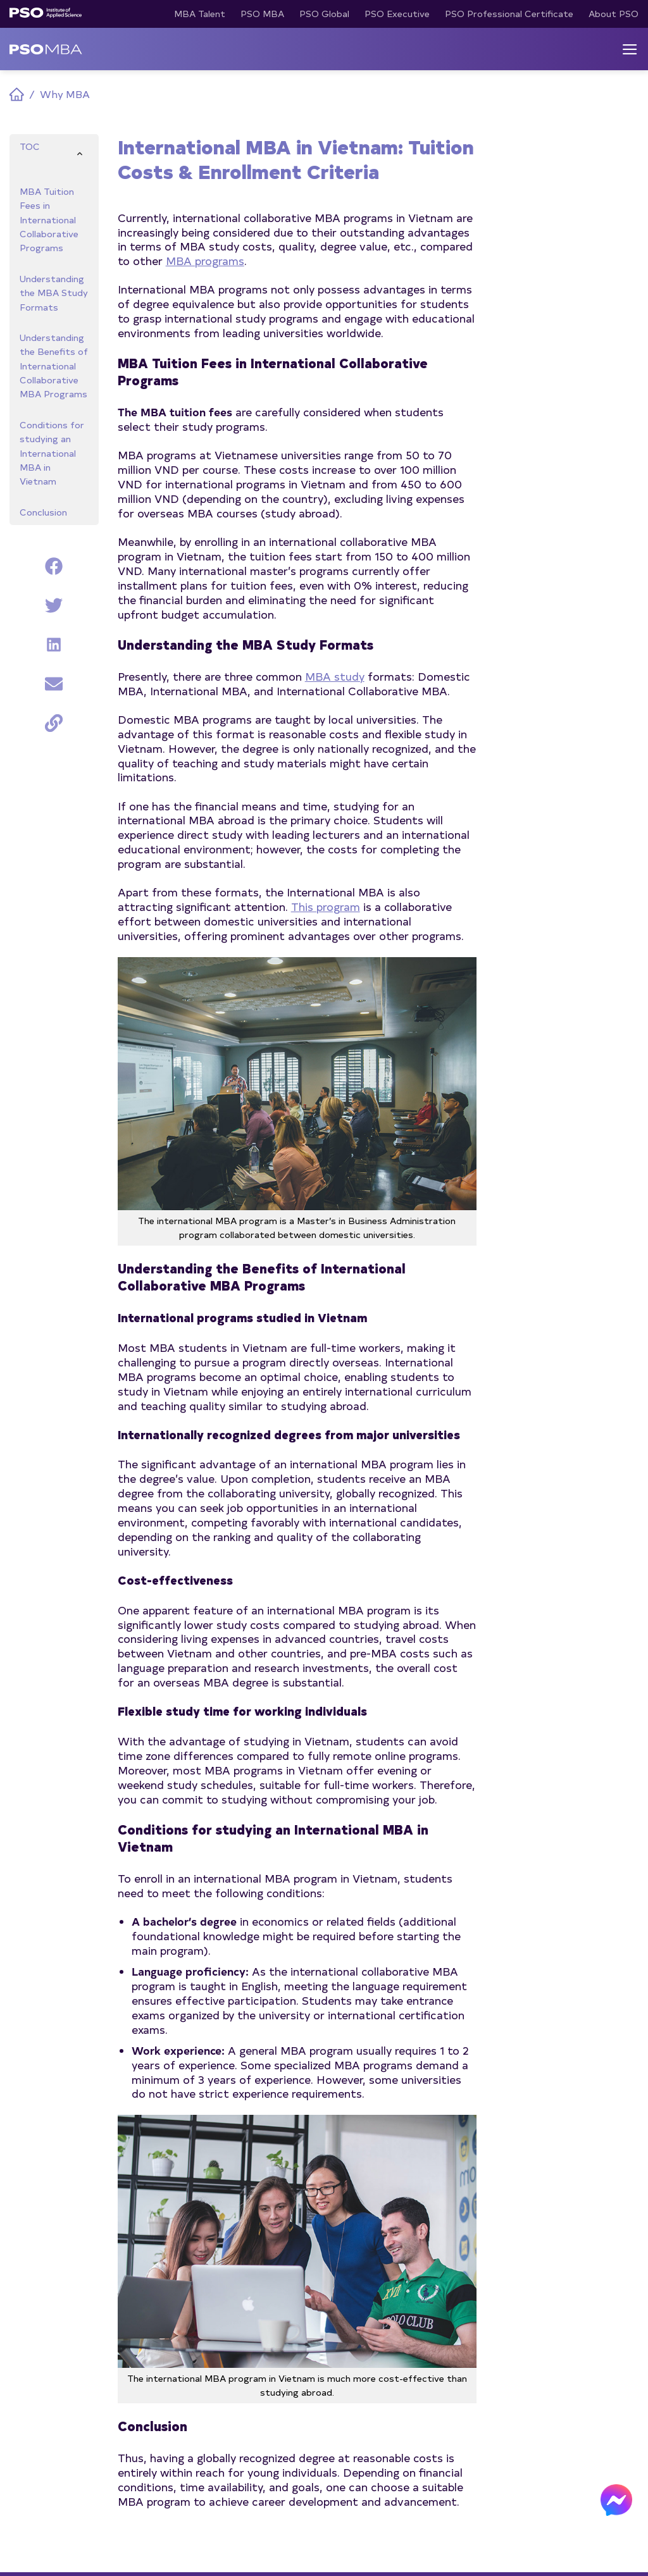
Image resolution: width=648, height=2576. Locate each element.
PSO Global (324, 14)
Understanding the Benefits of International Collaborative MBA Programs (54, 365)
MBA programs (205, 260)
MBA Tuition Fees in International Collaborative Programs (49, 219)
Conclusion (43, 511)
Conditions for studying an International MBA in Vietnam (52, 452)
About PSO (614, 14)
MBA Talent (199, 14)
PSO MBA (262, 14)
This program (325, 906)
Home (16, 95)
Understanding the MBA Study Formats (54, 292)
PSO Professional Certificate (509, 14)
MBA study (334, 676)
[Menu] (630, 49)
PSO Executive (397, 14)
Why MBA (65, 94)
